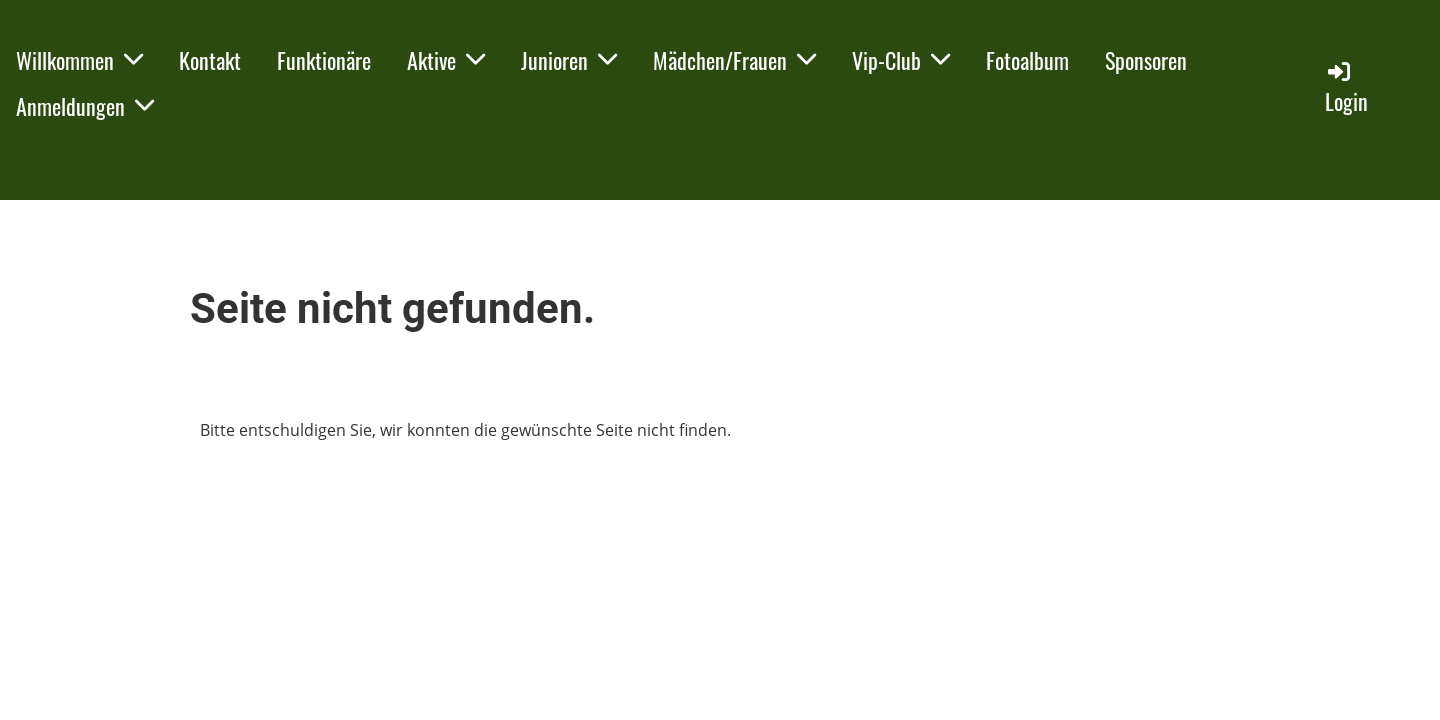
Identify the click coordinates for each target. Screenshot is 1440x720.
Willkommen (79, 60)
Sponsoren (1146, 60)
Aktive (446, 60)
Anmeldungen (85, 106)
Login (1346, 87)
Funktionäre (324, 60)
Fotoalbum (1027, 60)
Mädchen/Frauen (734, 60)
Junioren (569, 60)
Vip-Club (901, 60)
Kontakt (210, 60)
